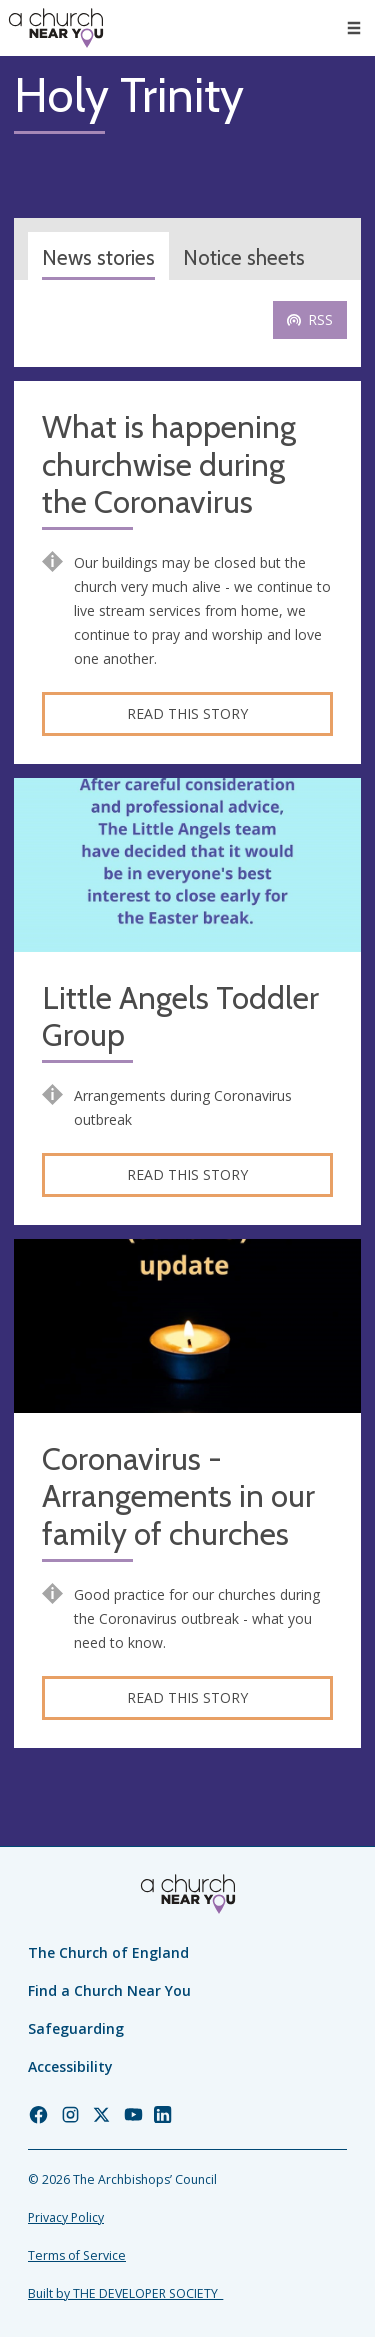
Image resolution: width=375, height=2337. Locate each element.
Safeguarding (76, 2028)
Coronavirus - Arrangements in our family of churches (178, 1497)
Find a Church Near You (109, 1990)
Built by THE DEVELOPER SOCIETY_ (125, 2293)
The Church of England (108, 1952)
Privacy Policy (66, 2217)
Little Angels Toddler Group (180, 1017)
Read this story (187, 713)
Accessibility (70, 2066)
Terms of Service (77, 2255)
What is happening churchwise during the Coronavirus (169, 465)
